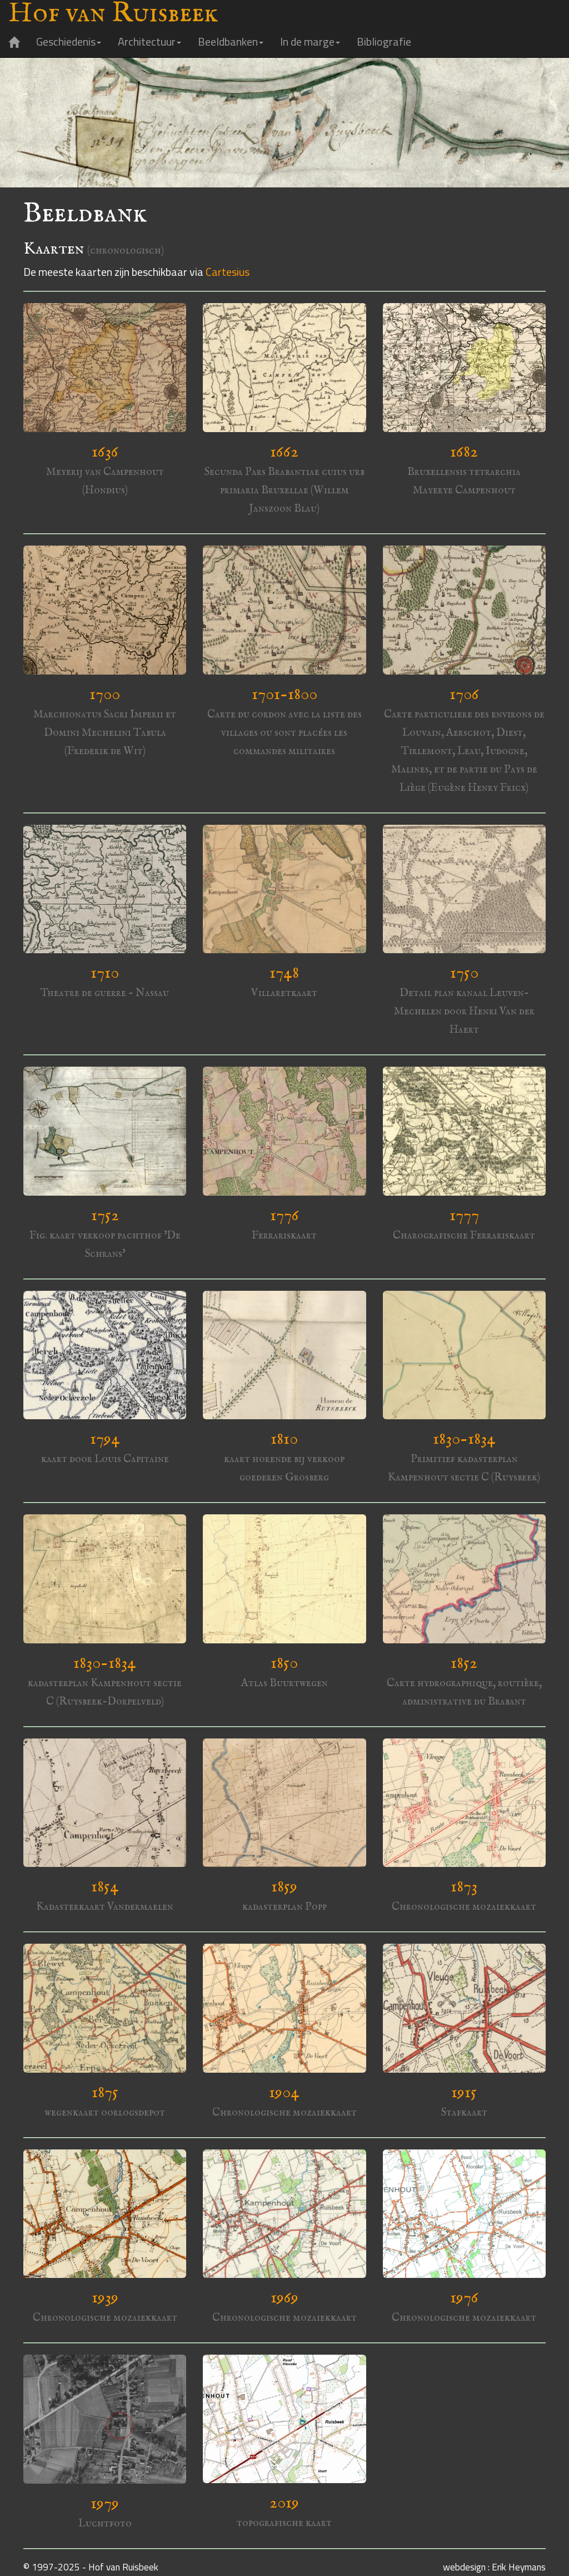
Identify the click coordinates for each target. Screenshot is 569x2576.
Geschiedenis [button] (68, 41)
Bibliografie (384, 41)
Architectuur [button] (149, 41)
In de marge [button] (310, 41)
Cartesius (227, 271)
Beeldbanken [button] (230, 41)
